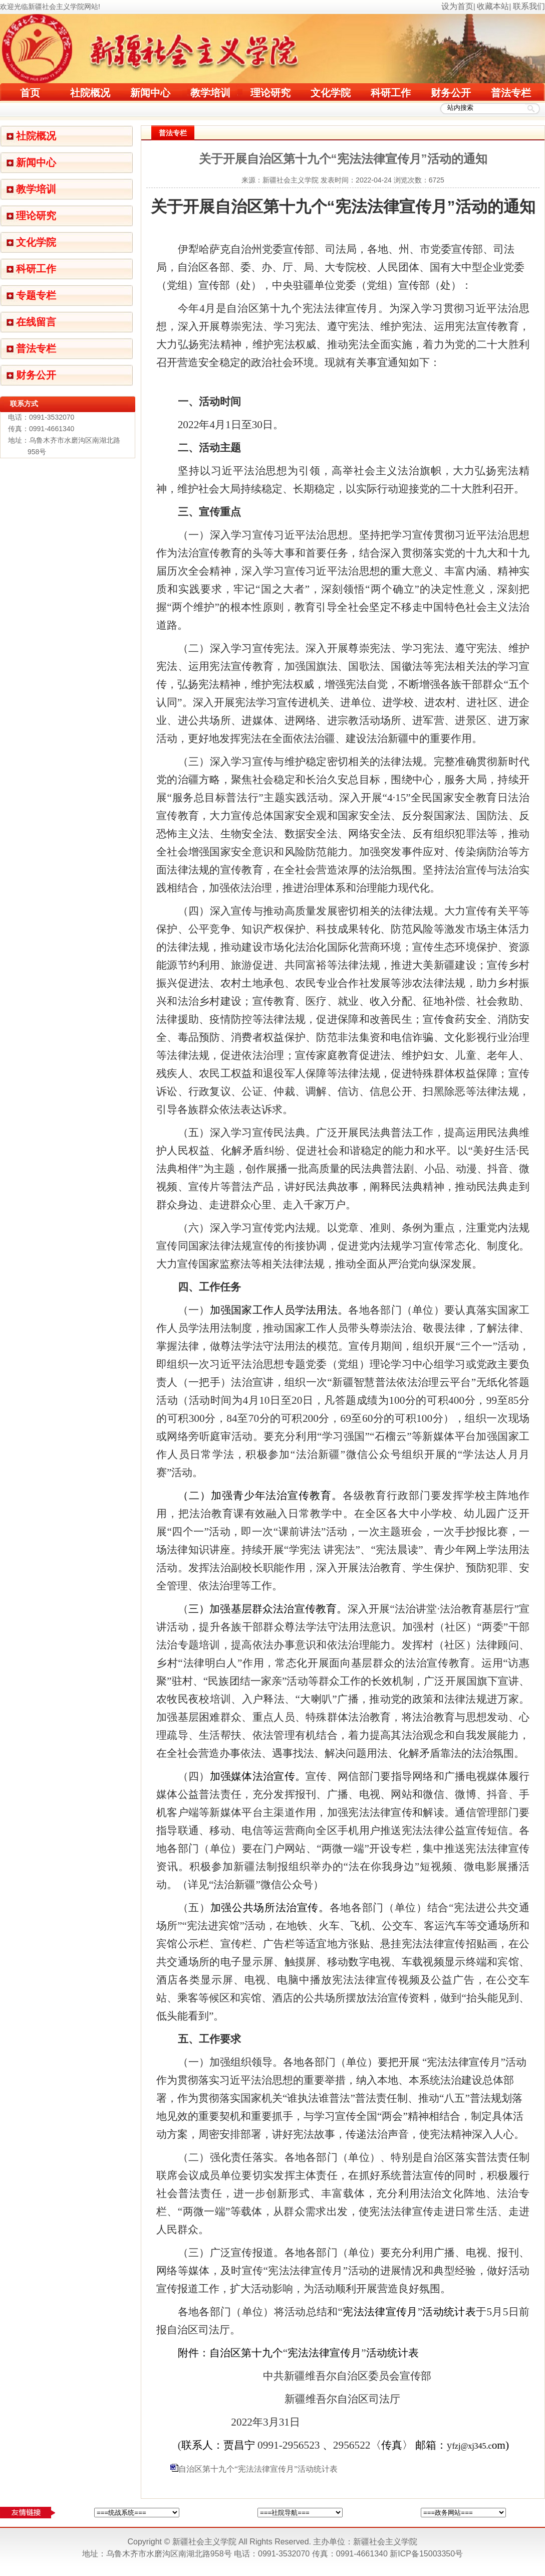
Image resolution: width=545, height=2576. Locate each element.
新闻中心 (150, 92)
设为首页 (457, 6)
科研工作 (391, 92)
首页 (30, 92)
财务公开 (451, 92)
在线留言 (36, 321)
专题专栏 (36, 295)
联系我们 (529, 6)
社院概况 (90, 92)
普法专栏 (511, 92)
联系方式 (24, 404)
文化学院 (331, 92)
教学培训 (210, 92)
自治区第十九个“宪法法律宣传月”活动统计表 (258, 2469)
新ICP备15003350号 (426, 2553)
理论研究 (270, 92)
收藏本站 (493, 6)
